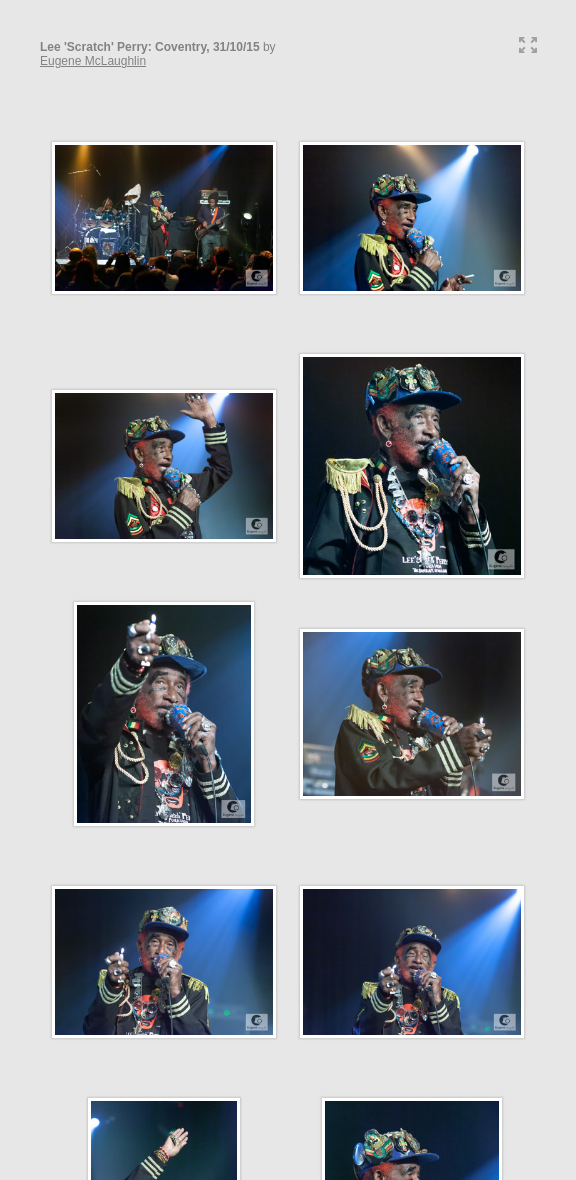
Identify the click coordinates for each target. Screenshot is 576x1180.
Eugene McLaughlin (93, 61)
